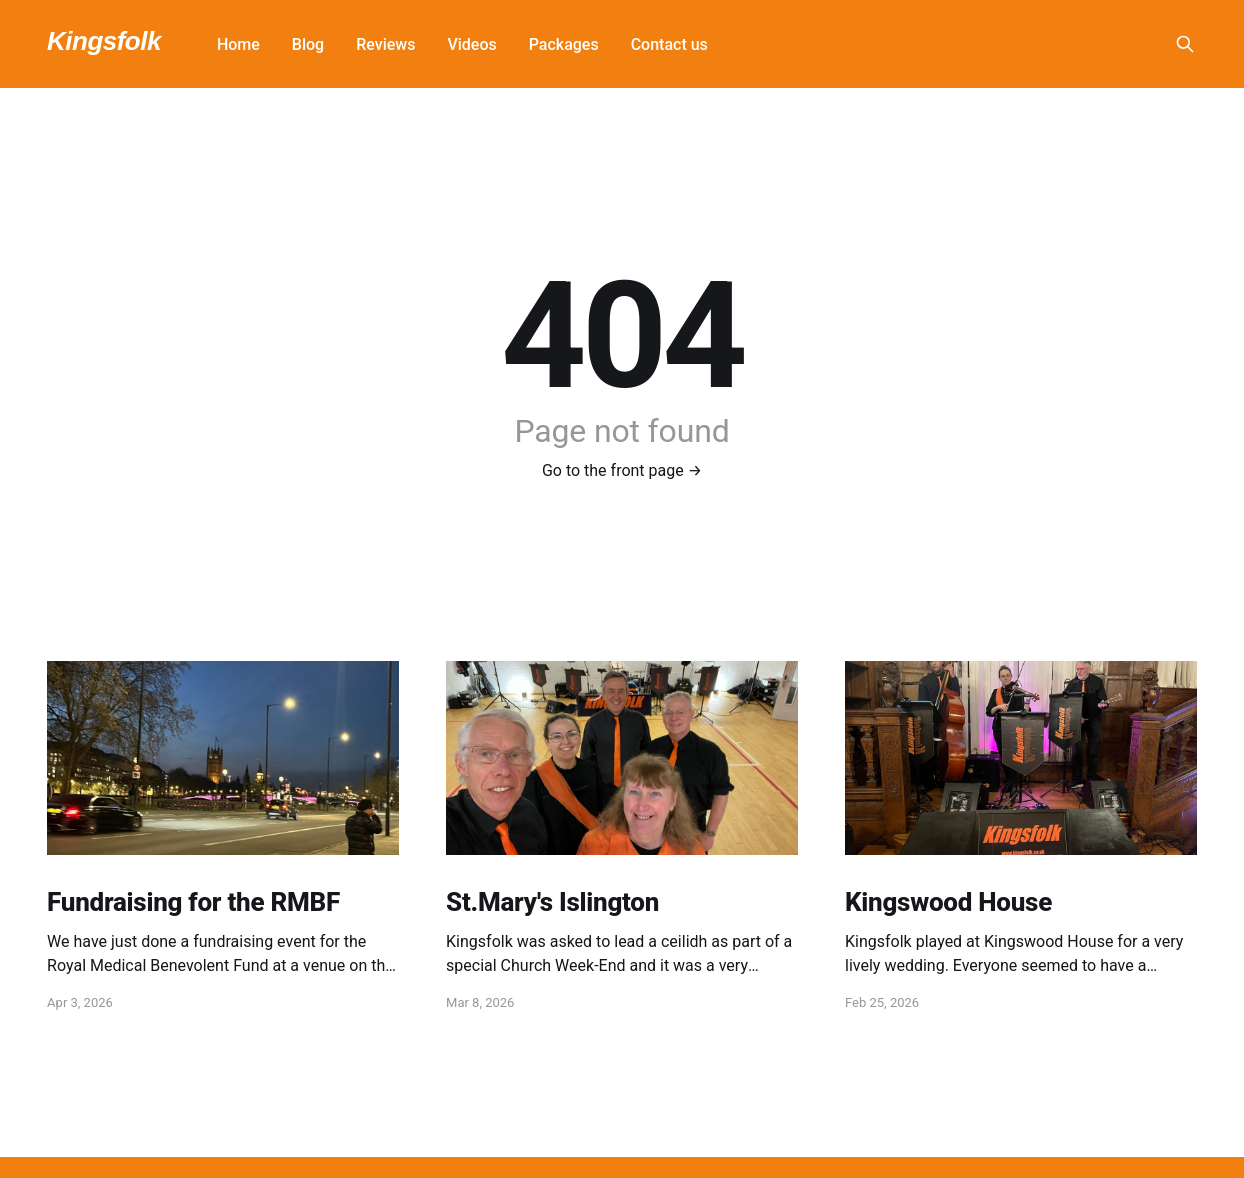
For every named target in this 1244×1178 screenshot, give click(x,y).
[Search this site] (1185, 44)
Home (238, 44)
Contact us (669, 44)
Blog (308, 44)
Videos (471, 44)
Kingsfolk (104, 41)
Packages (564, 44)
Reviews (385, 44)
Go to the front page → (622, 470)
